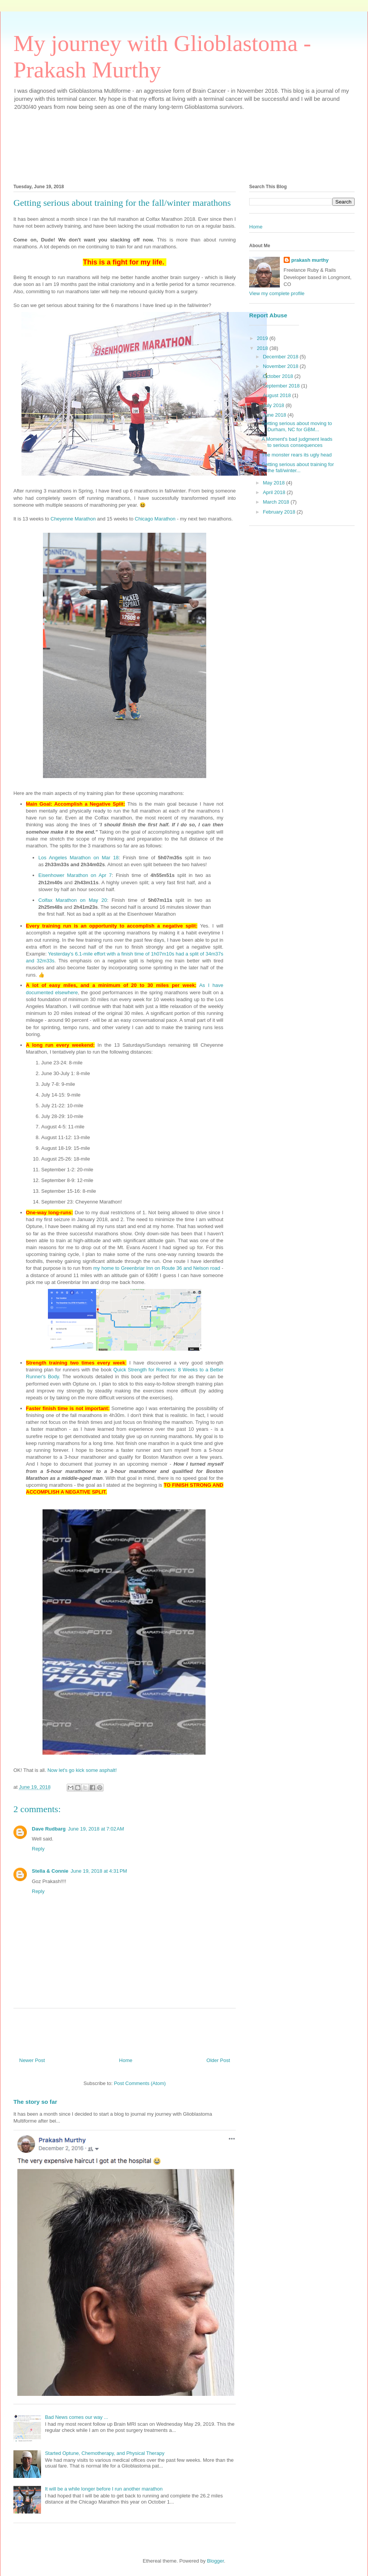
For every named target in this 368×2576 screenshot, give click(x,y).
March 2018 (277, 502)
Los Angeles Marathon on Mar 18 (78, 857)
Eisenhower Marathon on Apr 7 (75, 875)
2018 (263, 348)
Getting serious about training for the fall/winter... (297, 467)
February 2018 (280, 512)
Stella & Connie (50, 1871)
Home (126, 2060)
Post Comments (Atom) (140, 2083)
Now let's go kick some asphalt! (82, 1770)
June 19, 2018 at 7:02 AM (96, 1829)
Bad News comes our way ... (76, 2417)
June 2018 (275, 415)
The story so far (35, 2101)
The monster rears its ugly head (296, 455)
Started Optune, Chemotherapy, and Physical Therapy (104, 2453)
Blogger (215, 2561)
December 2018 (281, 357)
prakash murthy (310, 260)
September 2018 (282, 386)
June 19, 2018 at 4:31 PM (99, 1871)
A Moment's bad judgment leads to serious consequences (296, 442)
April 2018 (275, 492)
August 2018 (277, 395)
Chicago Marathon (155, 519)
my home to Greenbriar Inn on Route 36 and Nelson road (156, 1268)
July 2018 (274, 405)
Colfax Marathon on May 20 (72, 900)
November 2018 (281, 366)
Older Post (218, 2060)
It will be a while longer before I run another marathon (104, 2489)
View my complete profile (276, 293)
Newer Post (32, 2060)
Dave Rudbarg (49, 1829)
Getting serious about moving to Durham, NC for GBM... (296, 426)
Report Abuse (268, 315)
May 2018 (274, 483)
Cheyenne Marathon (73, 519)
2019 (263, 338)
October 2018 (278, 376)
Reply (38, 1849)
